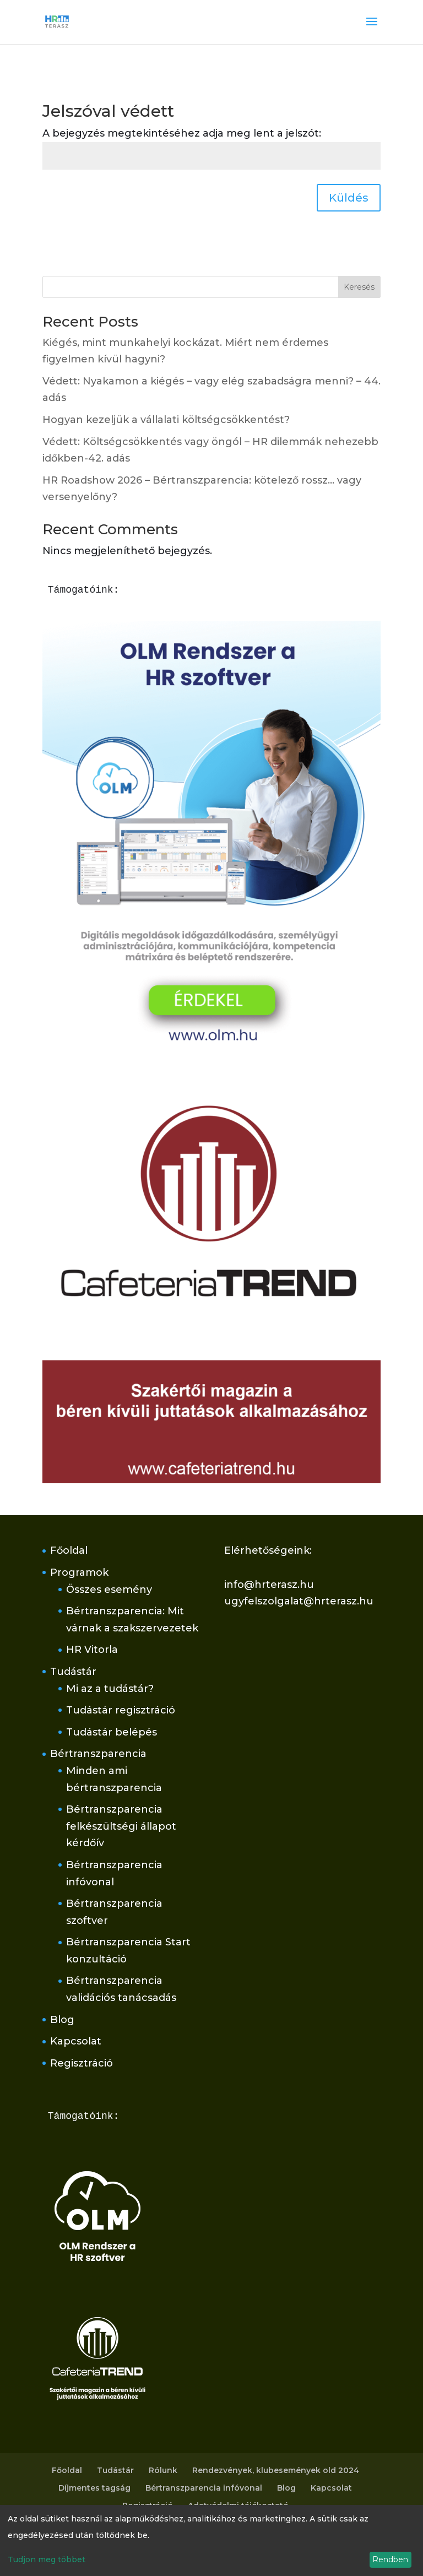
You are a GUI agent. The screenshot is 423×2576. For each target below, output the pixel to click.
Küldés (348, 197)
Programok (79, 1572)
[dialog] (211, 2540)
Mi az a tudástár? (110, 1689)
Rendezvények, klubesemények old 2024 (275, 2470)
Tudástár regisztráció (120, 1710)
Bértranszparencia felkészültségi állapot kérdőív (121, 1826)
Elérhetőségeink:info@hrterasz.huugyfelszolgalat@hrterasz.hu (298, 1575)
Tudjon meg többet (46, 2559)
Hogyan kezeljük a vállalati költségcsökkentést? (166, 420)
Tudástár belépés (111, 1732)
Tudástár (73, 1672)
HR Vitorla (92, 1650)
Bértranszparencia (98, 1754)
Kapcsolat (75, 2041)
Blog (62, 2020)
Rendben (390, 2559)
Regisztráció (81, 2063)
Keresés (359, 287)
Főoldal (69, 1550)
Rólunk (163, 2470)
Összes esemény (109, 1589)
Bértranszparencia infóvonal (203, 2488)
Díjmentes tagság (94, 2488)
